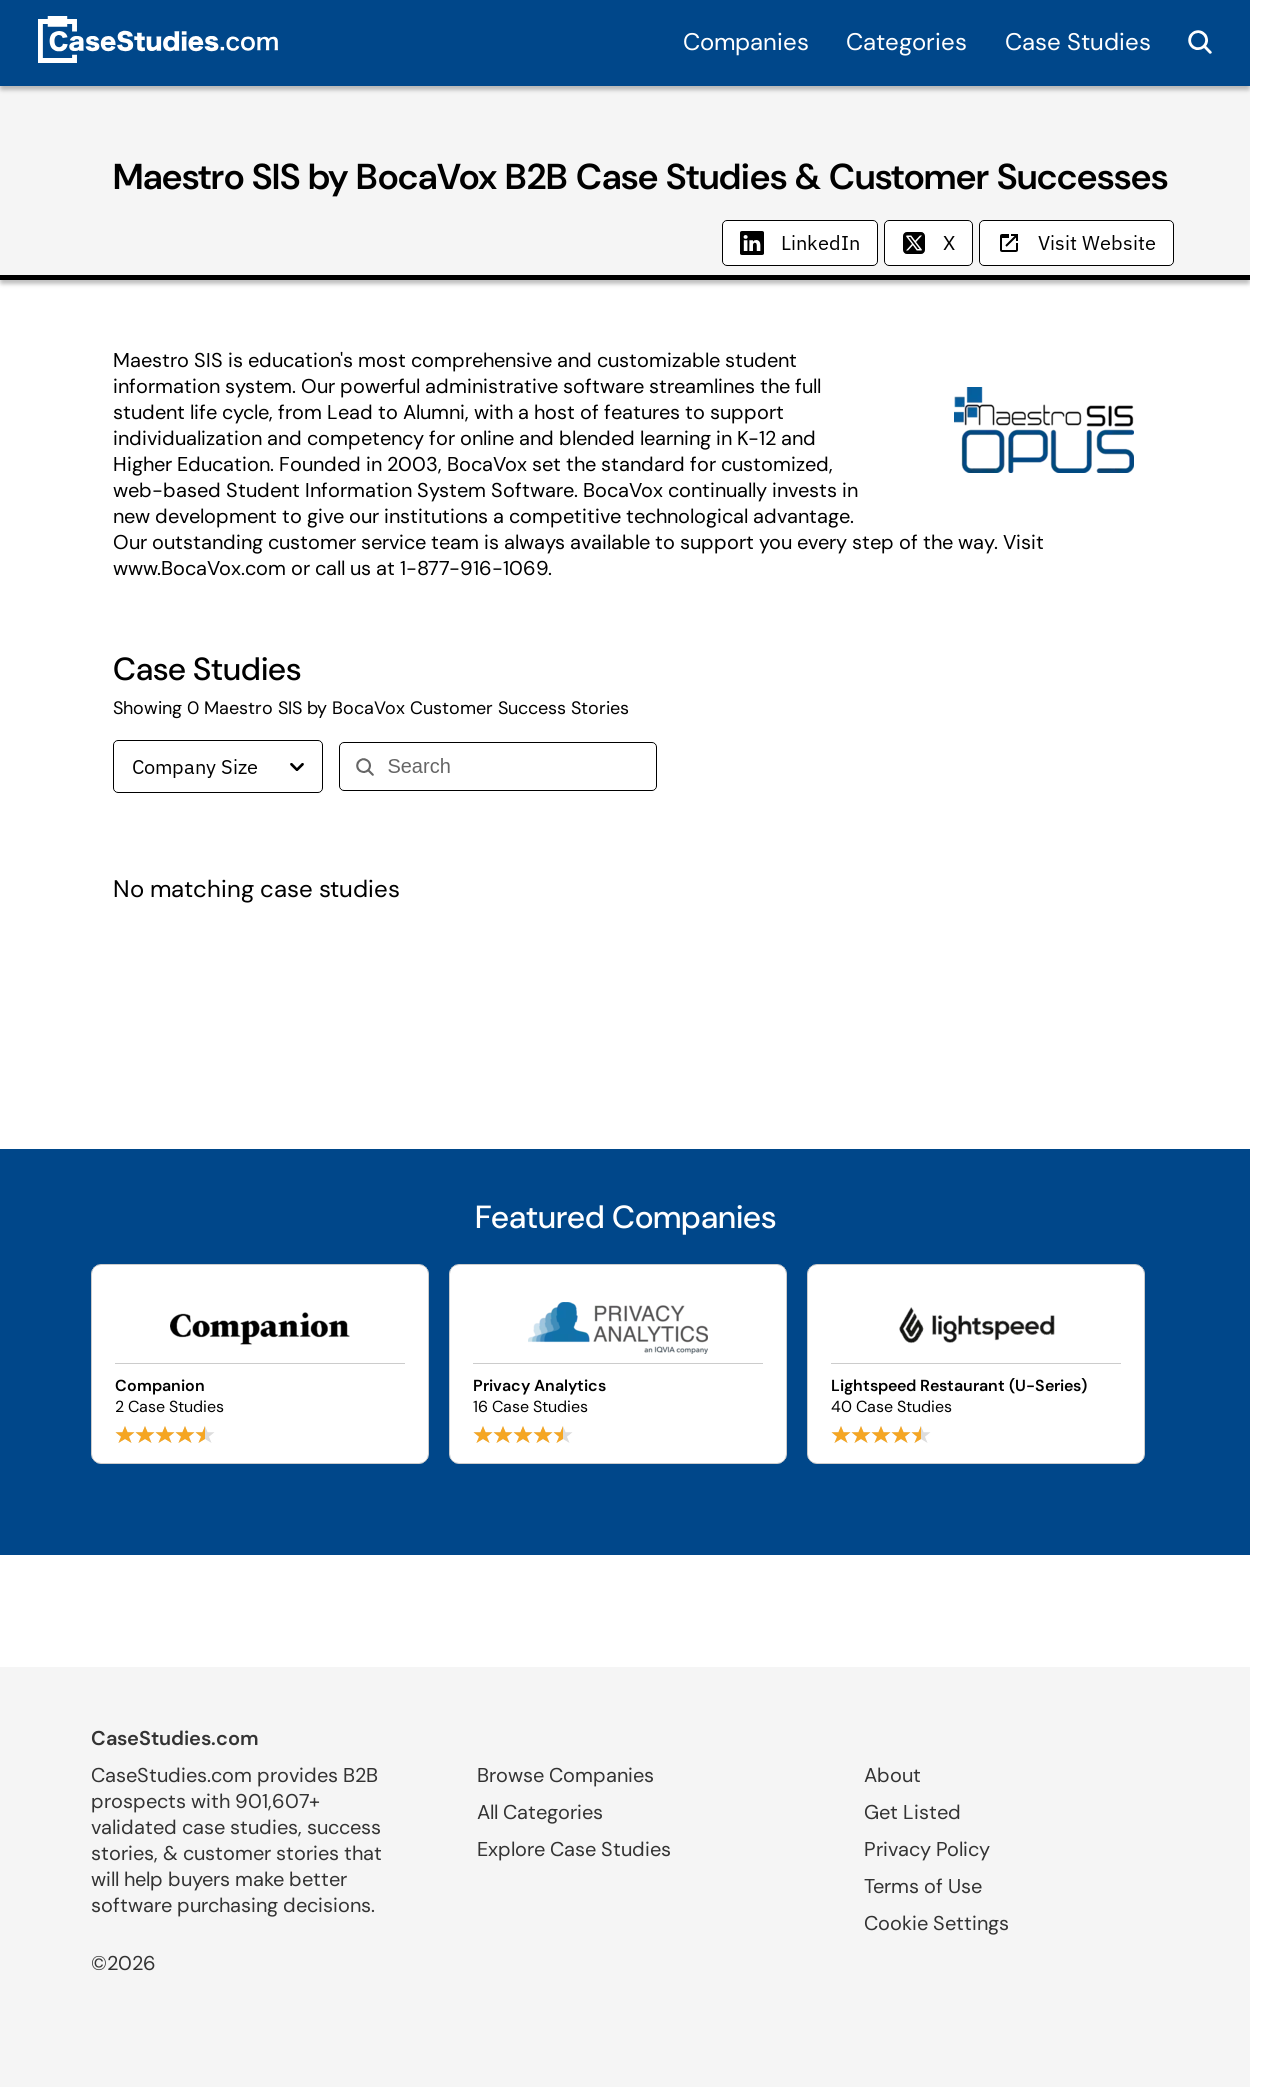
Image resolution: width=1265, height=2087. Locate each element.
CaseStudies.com (175, 1738)
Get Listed (912, 1812)
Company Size (218, 766)
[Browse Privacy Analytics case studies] (618, 1364)
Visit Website (1076, 242)
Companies (746, 41)
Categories (906, 41)
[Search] (513, 766)
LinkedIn (800, 242)
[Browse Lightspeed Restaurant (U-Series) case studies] (976, 1364)
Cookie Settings (936, 1923)
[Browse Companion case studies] (260, 1364)
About (892, 1775)
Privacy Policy (927, 1849)
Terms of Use (923, 1886)
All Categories (540, 1812)
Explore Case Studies (574, 1849)
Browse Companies (565, 1775)
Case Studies (1078, 41)
